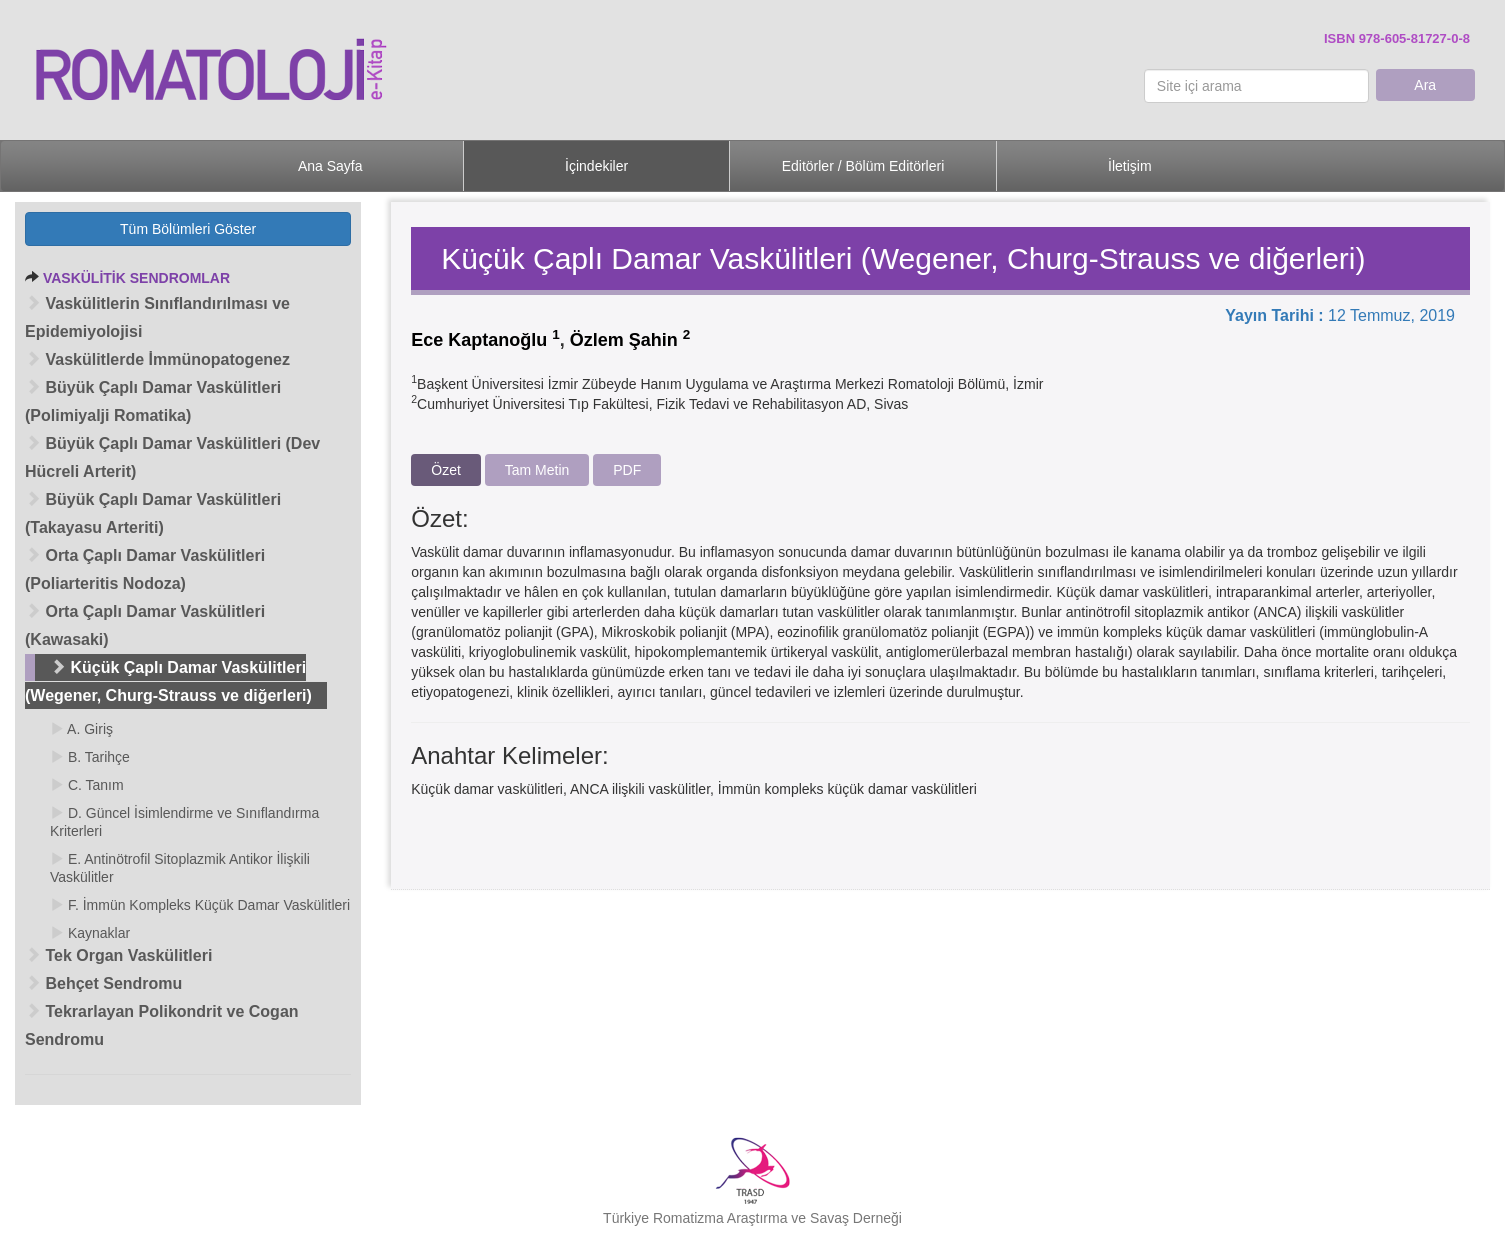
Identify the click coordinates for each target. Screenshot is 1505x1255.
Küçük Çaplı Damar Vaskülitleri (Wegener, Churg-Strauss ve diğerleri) (168, 681)
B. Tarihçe (90, 757)
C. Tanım (87, 785)
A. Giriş (81, 729)
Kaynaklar (90, 933)
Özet (446, 470)
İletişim (1130, 166)
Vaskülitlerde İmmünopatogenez (157, 359)
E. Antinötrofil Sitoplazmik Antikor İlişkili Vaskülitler (180, 868)
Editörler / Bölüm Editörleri (863, 166)
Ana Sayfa (330, 166)
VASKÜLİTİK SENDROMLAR (136, 278)
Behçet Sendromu (103, 983)
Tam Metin (537, 470)
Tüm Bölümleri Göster (188, 229)
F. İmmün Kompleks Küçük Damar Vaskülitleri (200, 905)
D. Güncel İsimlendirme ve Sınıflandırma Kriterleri (184, 822)
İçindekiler (596, 166)
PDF (627, 470)
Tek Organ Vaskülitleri (118, 955)
